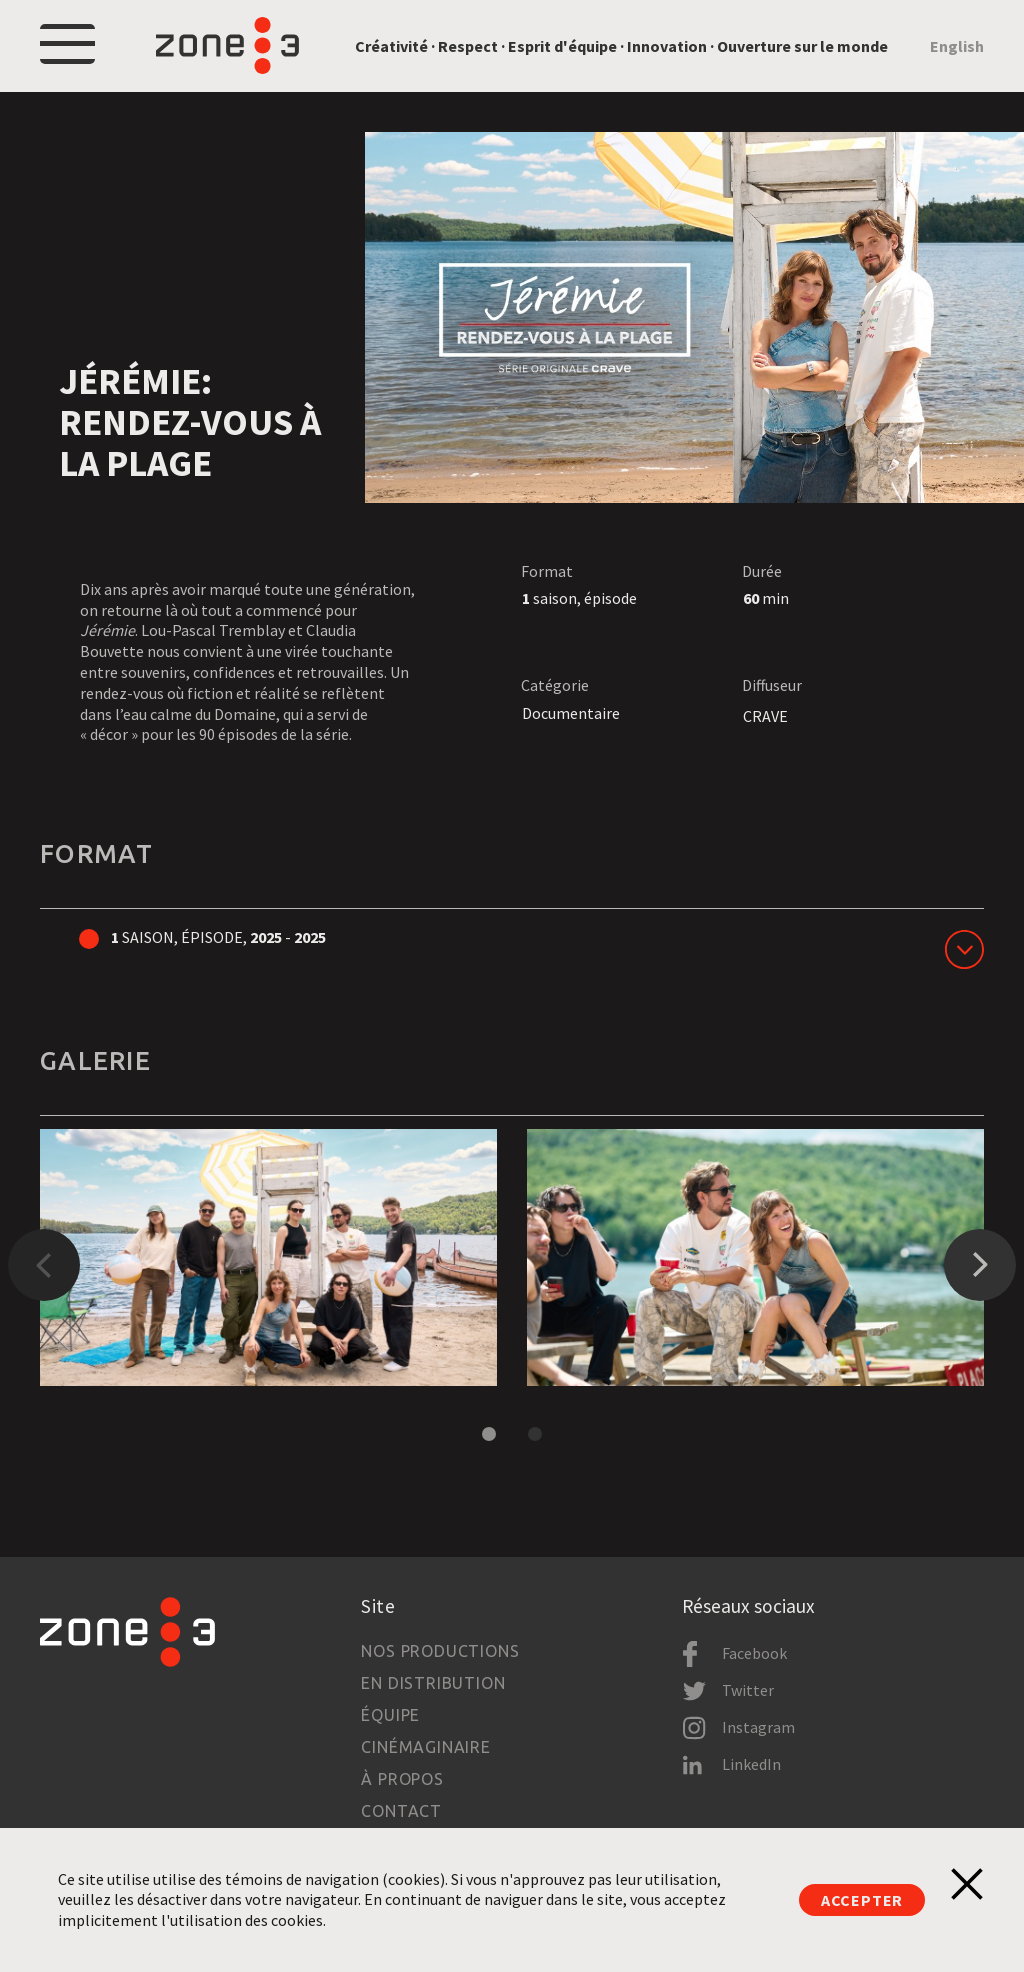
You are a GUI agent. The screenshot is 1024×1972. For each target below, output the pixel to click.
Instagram (758, 1727)
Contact (401, 1811)
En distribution (433, 1683)
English (957, 46)
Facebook (754, 1653)
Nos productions (440, 1651)
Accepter (862, 1900)
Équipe (390, 1715)
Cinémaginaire (425, 1747)
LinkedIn (751, 1764)
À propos (402, 1779)
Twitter (748, 1690)
